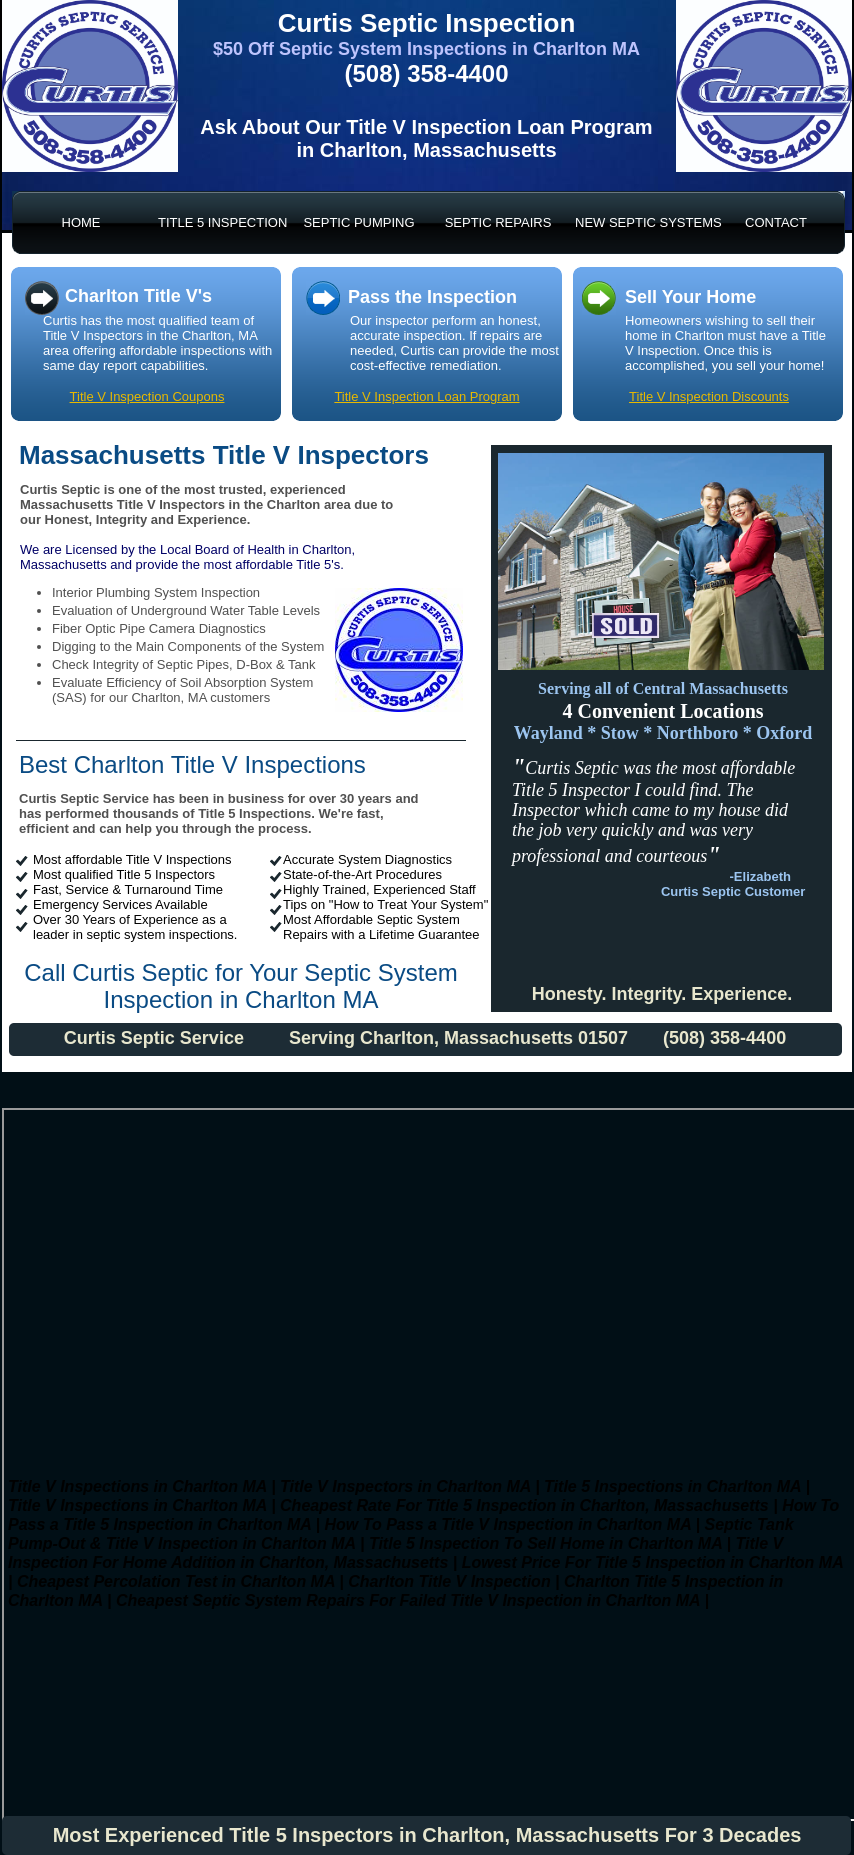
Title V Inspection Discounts (709, 396)
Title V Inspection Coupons (147, 396)
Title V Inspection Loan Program (426, 396)
